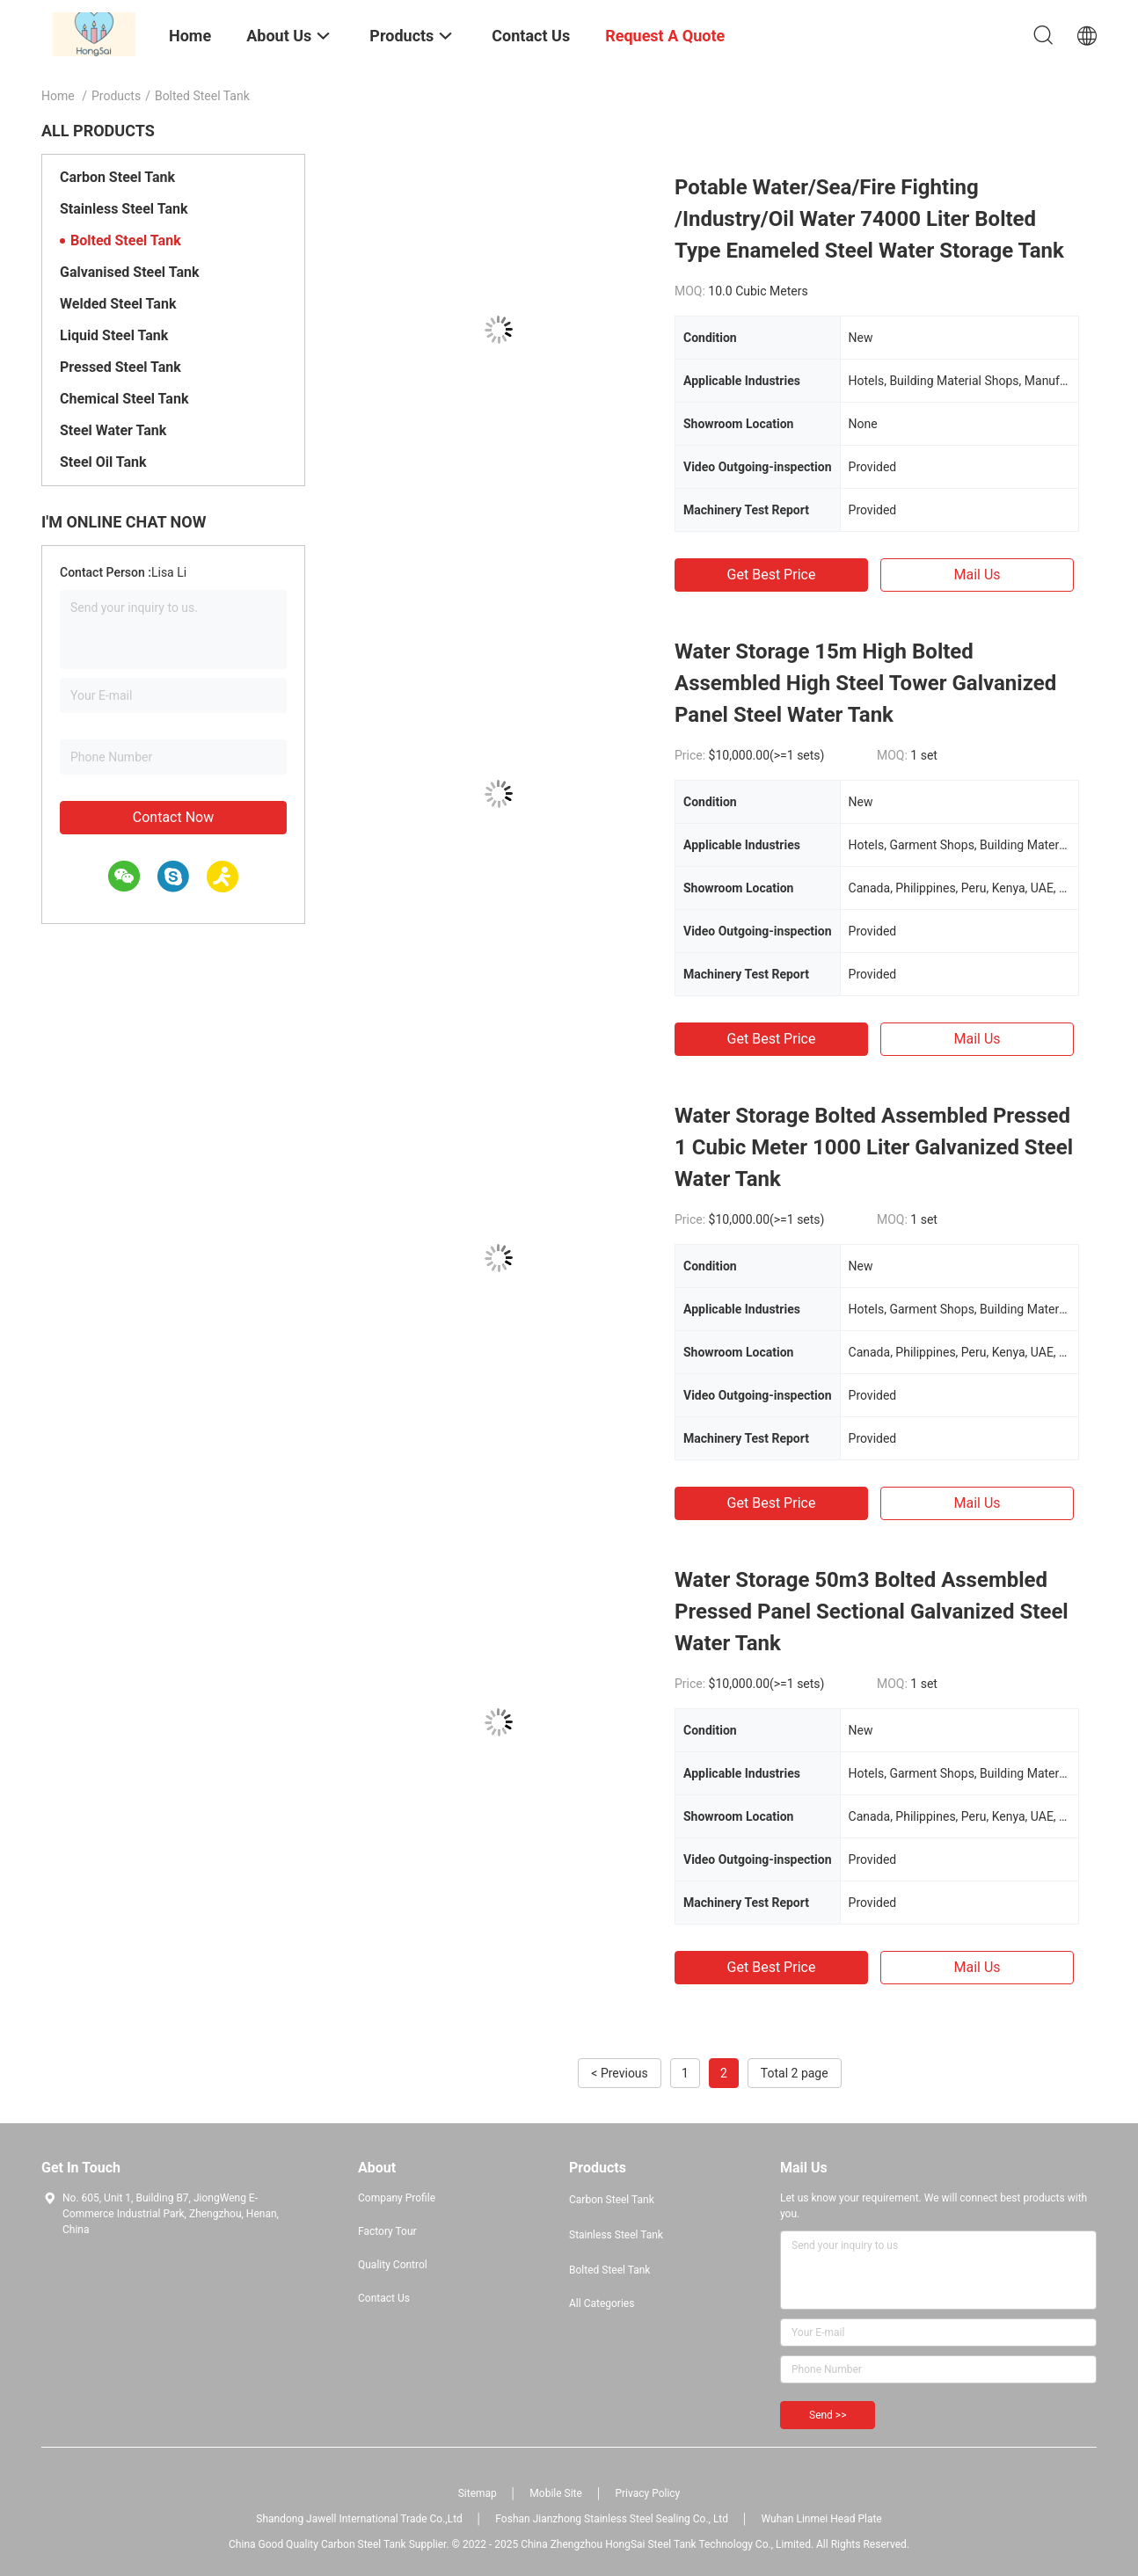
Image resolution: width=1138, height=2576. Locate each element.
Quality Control (392, 2265)
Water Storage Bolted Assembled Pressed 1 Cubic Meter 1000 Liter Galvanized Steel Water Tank (874, 1147)
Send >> (827, 2415)
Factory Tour (387, 2231)
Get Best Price (771, 574)
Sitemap (477, 2493)
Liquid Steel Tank (114, 335)
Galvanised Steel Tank (129, 272)
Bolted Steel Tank (125, 240)
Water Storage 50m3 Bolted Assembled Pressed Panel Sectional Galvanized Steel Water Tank (872, 1611)
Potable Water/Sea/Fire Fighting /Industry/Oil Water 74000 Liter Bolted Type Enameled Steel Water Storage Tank (869, 219)
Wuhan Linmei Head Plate (822, 2519)
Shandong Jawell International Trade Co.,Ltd (359, 2519)
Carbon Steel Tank (117, 177)
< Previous (619, 2073)
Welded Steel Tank (118, 303)
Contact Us (384, 2298)
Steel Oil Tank (103, 462)
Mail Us (976, 574)
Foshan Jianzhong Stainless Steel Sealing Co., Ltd (611, 2519)
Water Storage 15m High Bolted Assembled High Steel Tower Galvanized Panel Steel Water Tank (865, 683)
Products (116, 96)
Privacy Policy (647, 2493)
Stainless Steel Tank (123, 208)
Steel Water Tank (113, 430)
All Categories (601, 2303)
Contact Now (173, 817)
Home (58, 96)
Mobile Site (555, 2493)
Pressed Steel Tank (120, 367)
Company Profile (396, 2198)
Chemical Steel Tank (124, 398)
